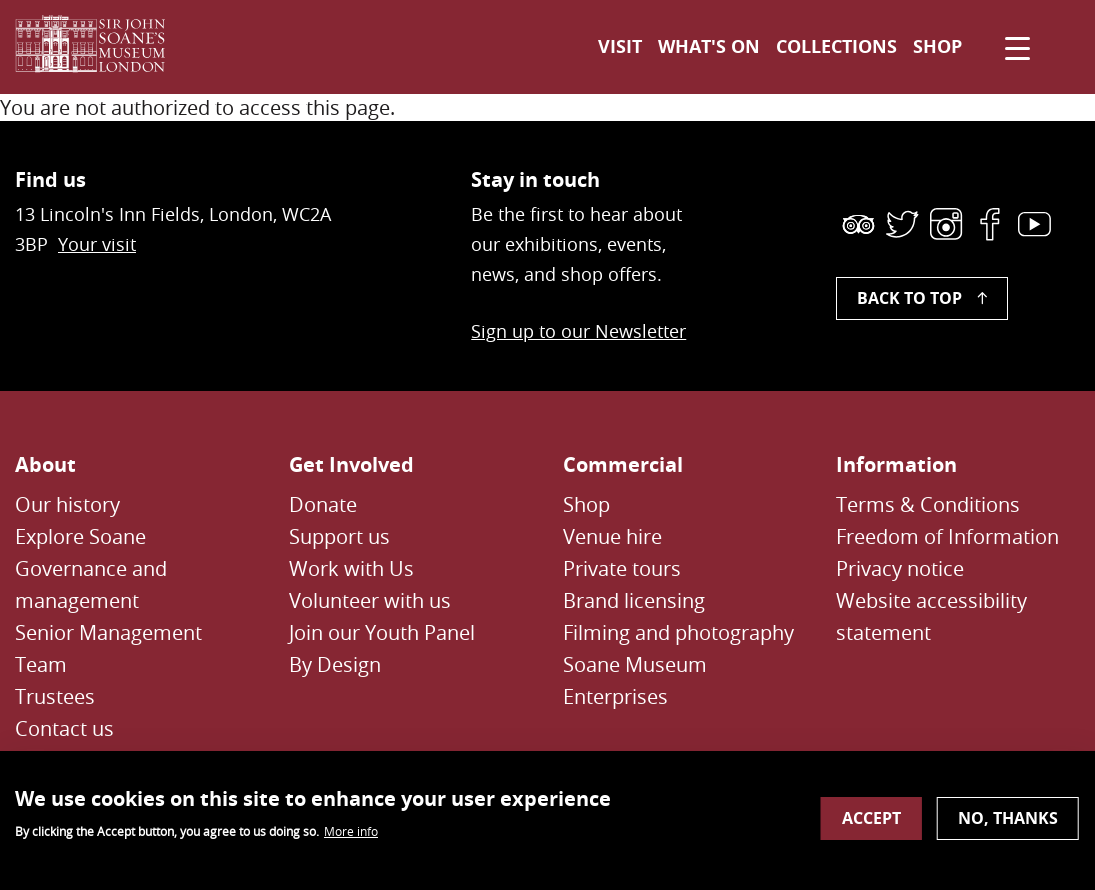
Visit (620, 46)
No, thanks (1008, 826)
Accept (871, 826)
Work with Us (351, 568)
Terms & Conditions (928, 504)
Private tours (622, 568)
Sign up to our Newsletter (578, 331)
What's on (709, 46)
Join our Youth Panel (382, 632)
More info (351, 839)
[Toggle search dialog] (1058, 47)
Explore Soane (80, 536)
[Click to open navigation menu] (1014, 47)
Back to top (909, 298)
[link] (858, 224)
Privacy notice (900, 568)
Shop (937, 46)
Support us (339, 536)
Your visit (97, 244)
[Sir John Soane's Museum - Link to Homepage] (98, 47)
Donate (323, 504)
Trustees (55, 696)
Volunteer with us (370, 600)
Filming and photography (678, 632)
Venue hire (612, 536)
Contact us (64, 728)
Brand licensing (634, 600)
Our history (67, 504)
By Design (335, 664)
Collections (836, 46)
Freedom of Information (947, 536)
